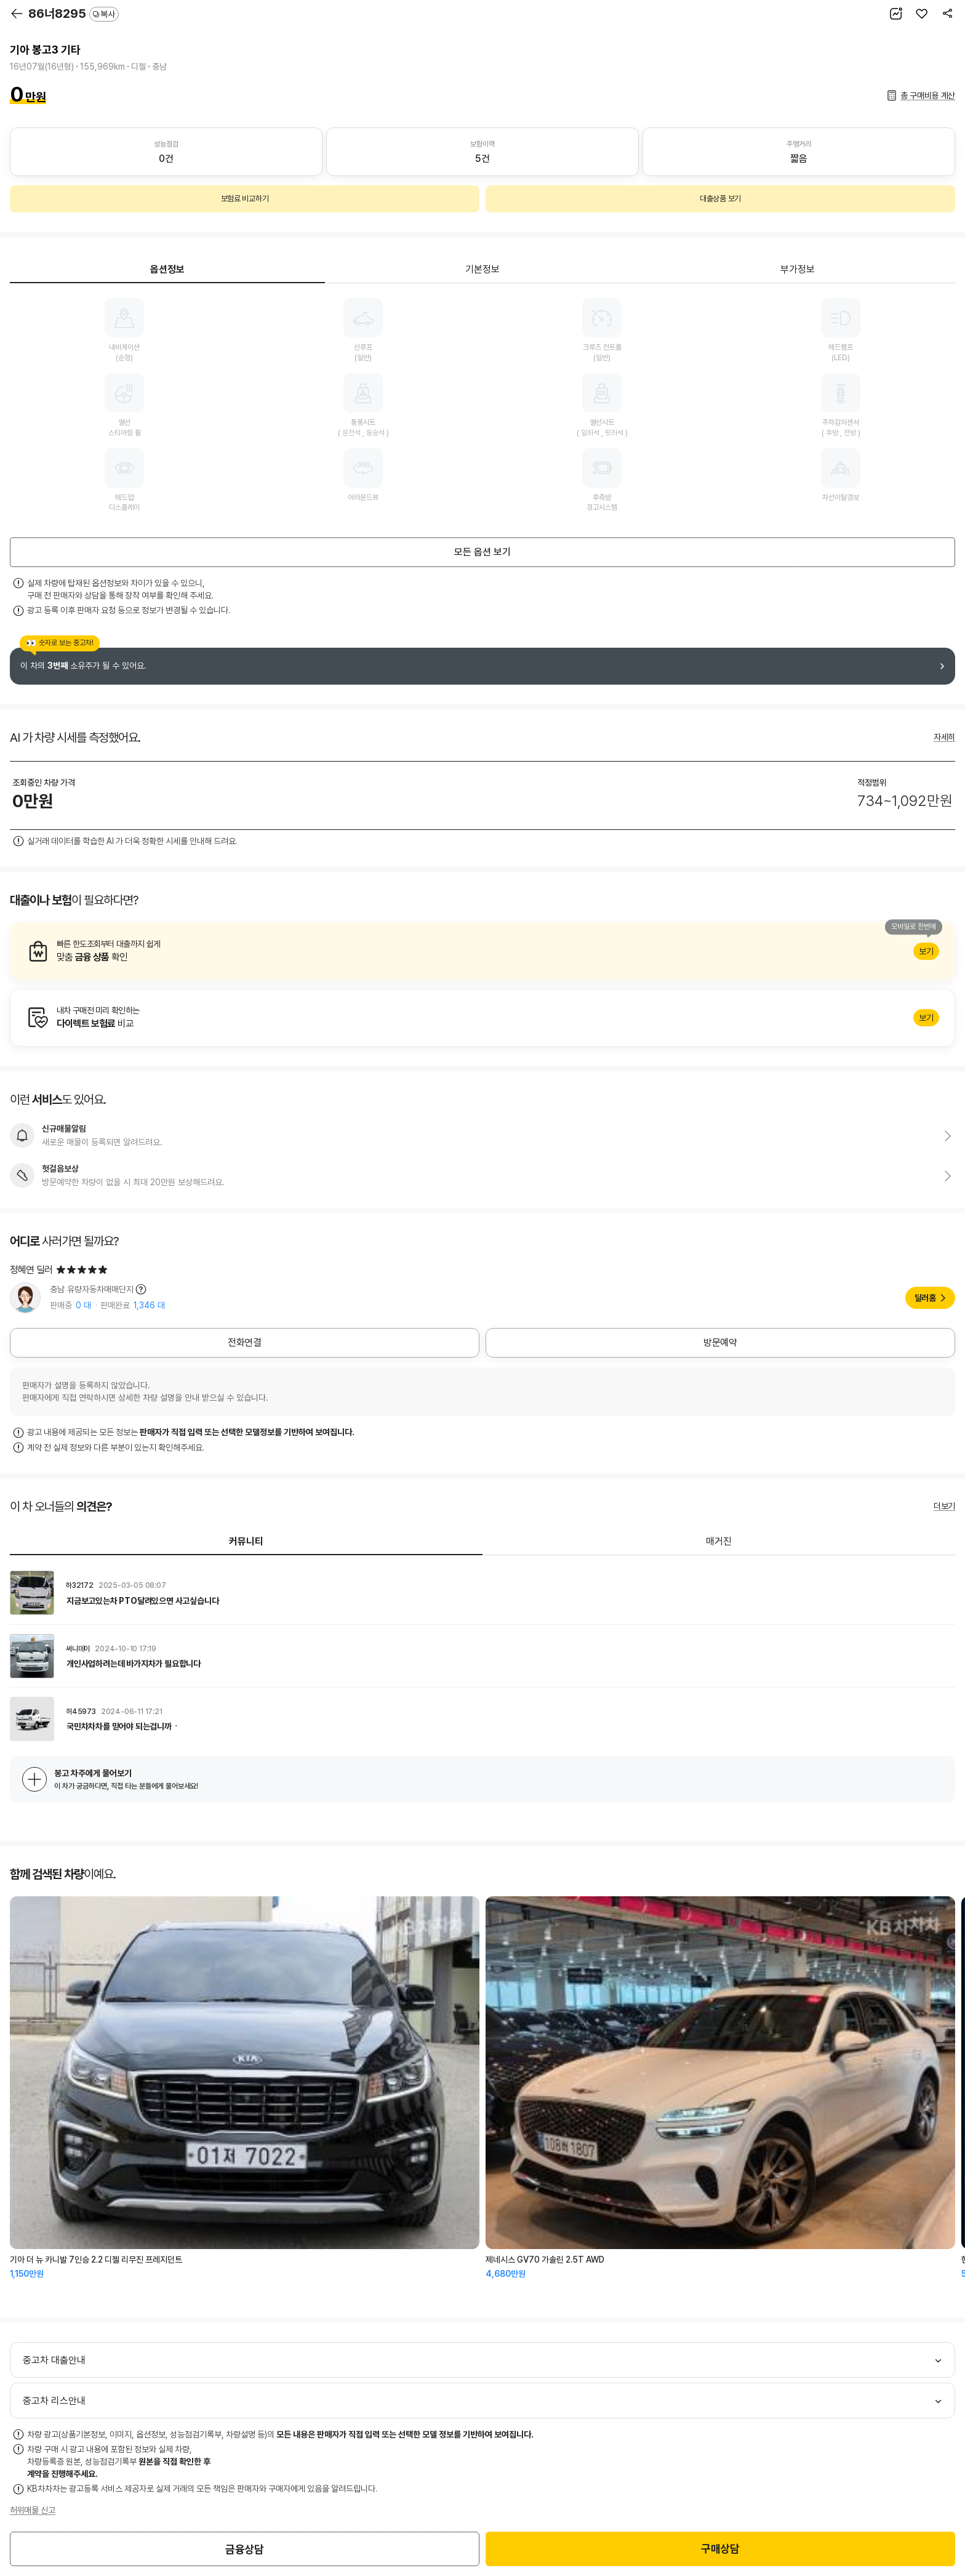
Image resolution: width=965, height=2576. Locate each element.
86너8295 (73, 13)
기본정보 (482, 269)
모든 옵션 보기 (482, 552)
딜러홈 (925, 1298)
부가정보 (797, 269)
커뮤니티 (246, 1541)
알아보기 (482, 951)
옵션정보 (167, 269)
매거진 (719, 1541)
